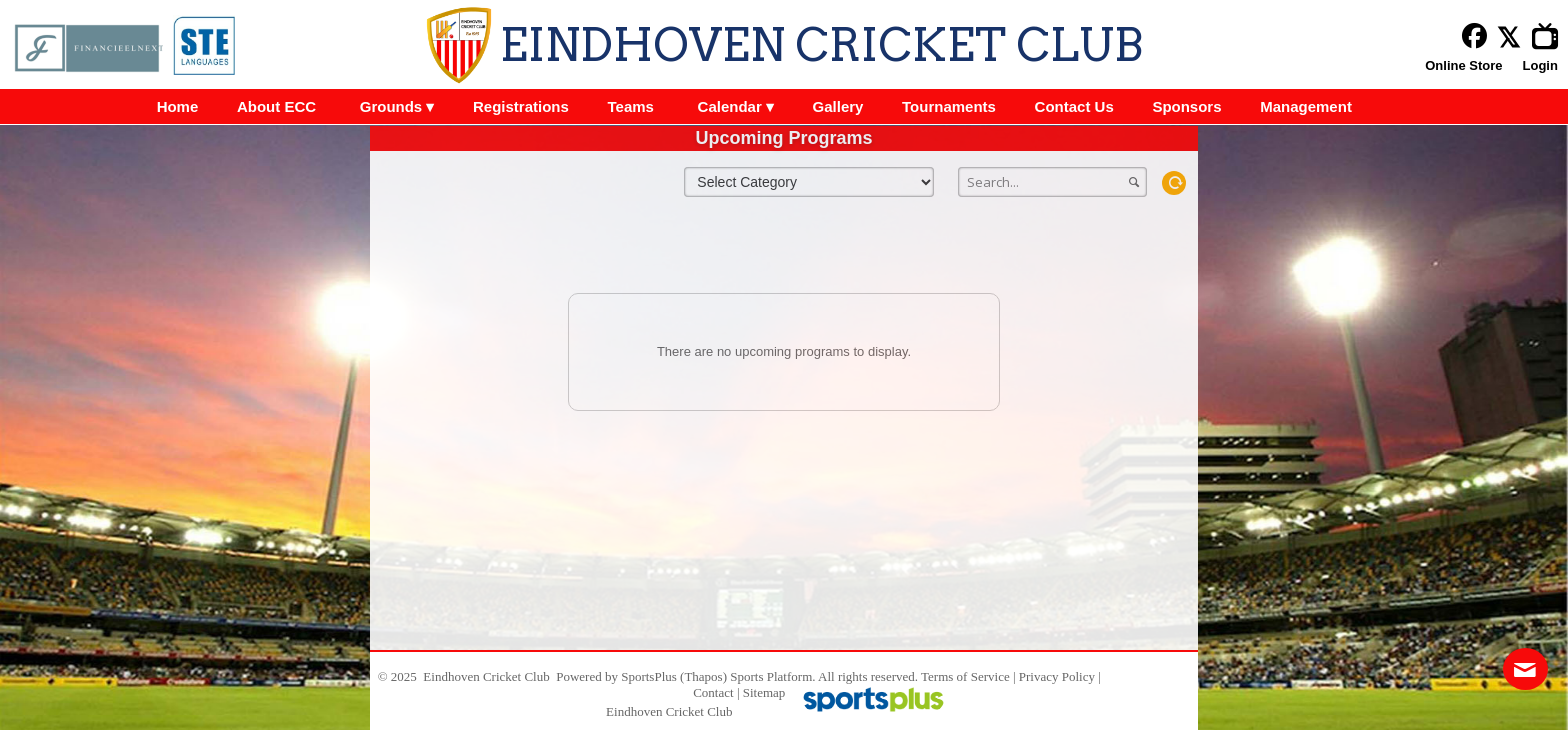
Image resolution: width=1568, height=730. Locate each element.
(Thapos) (703, 676)
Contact (713, 692)
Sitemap (764, 692)
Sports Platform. (772, 676)
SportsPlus (649, 676)
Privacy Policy (1057, 676)
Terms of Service (965, 676)
